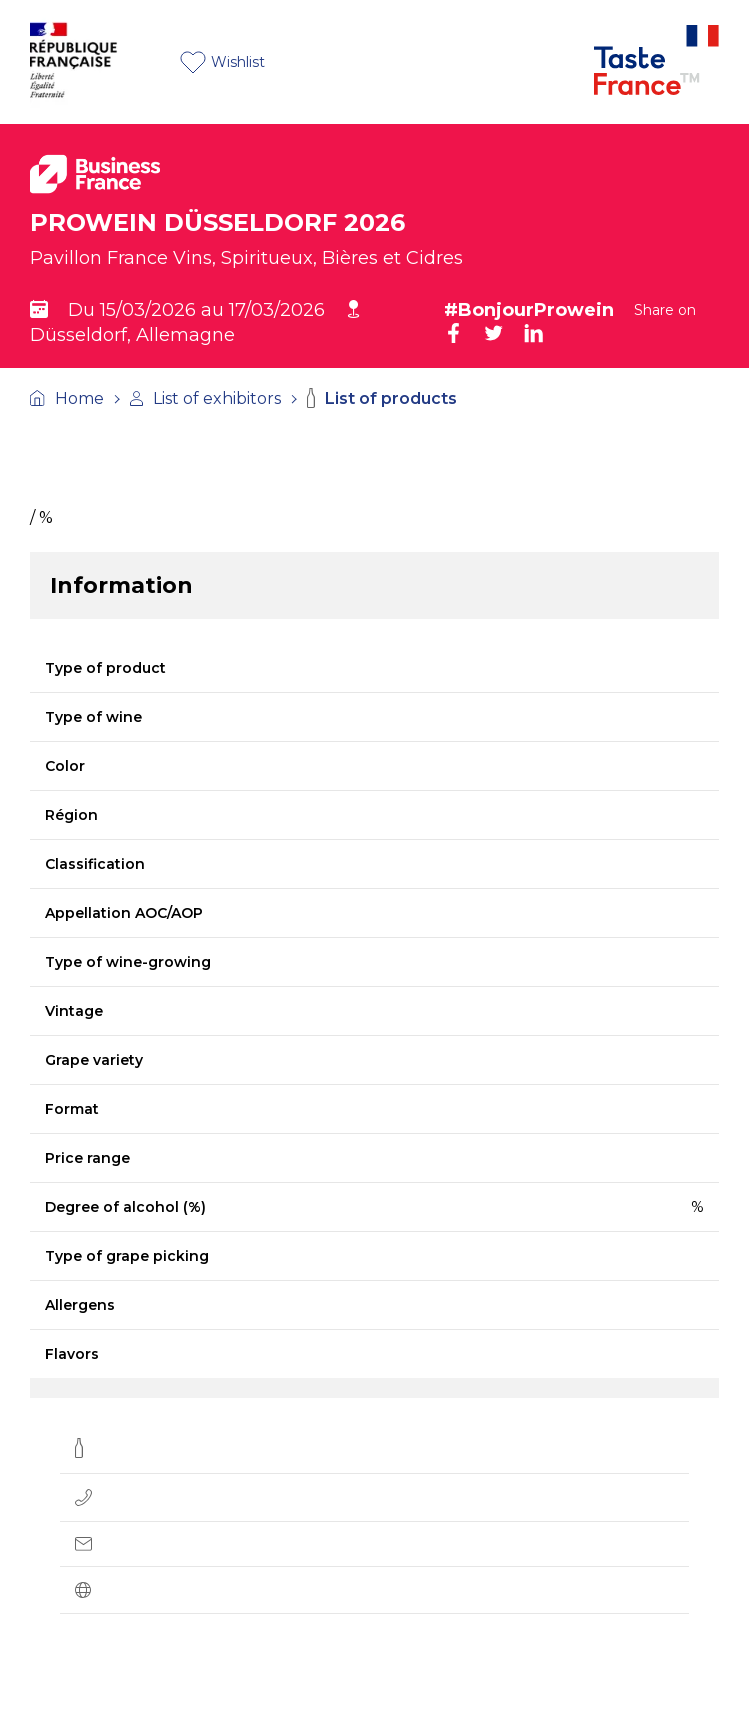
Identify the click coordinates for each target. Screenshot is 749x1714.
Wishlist (222, 62)
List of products (382, 398)
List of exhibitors (205, 398)
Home (67, 398)
